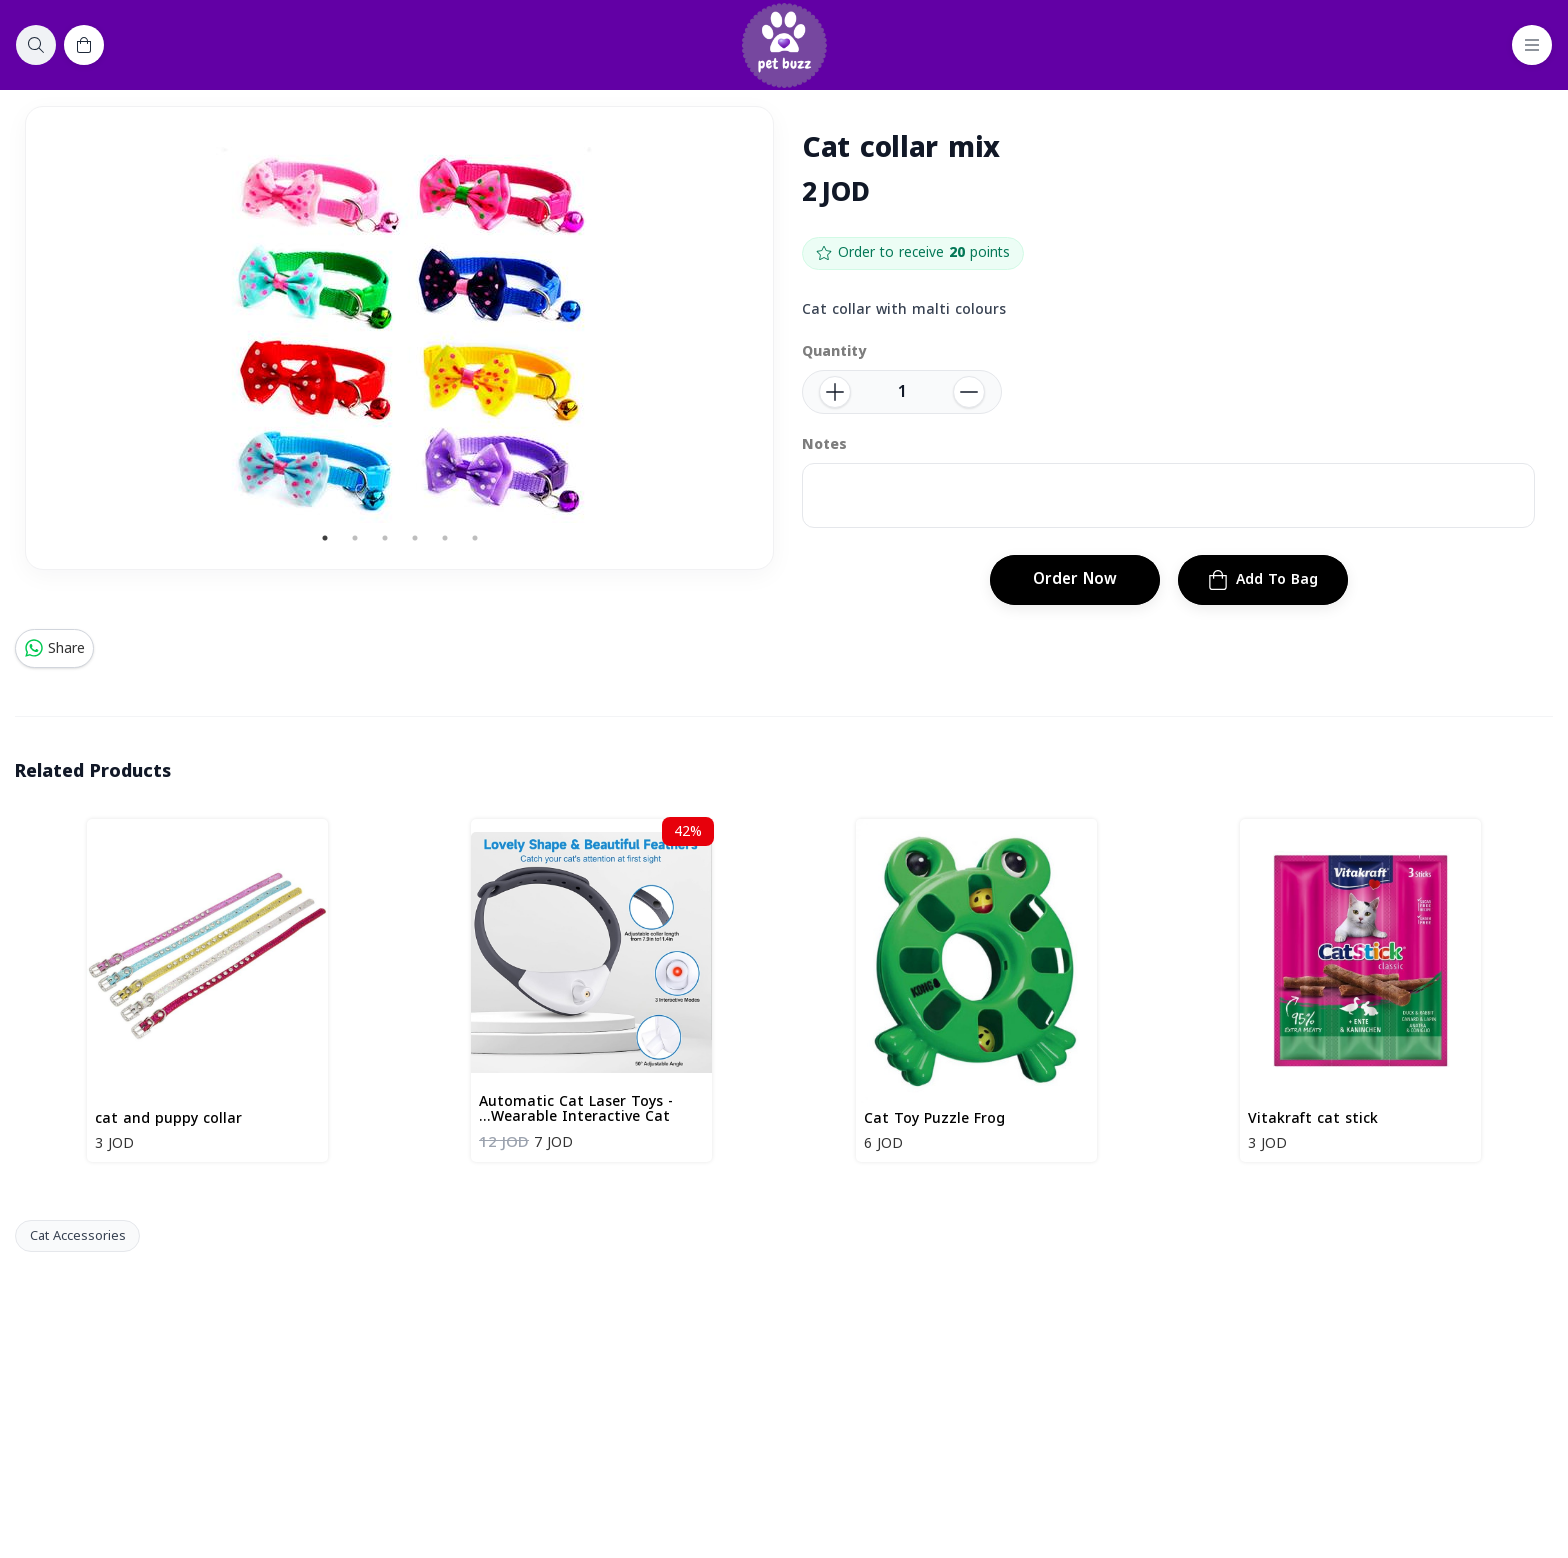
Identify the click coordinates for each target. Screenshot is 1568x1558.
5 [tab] (445, 538)
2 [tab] (355, 538)
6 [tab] (475, 538)
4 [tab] (415, 538)
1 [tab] (325, 538)
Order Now (1075, 579)
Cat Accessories (78, 1236)
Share (54, 648)
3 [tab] (385, 538)
